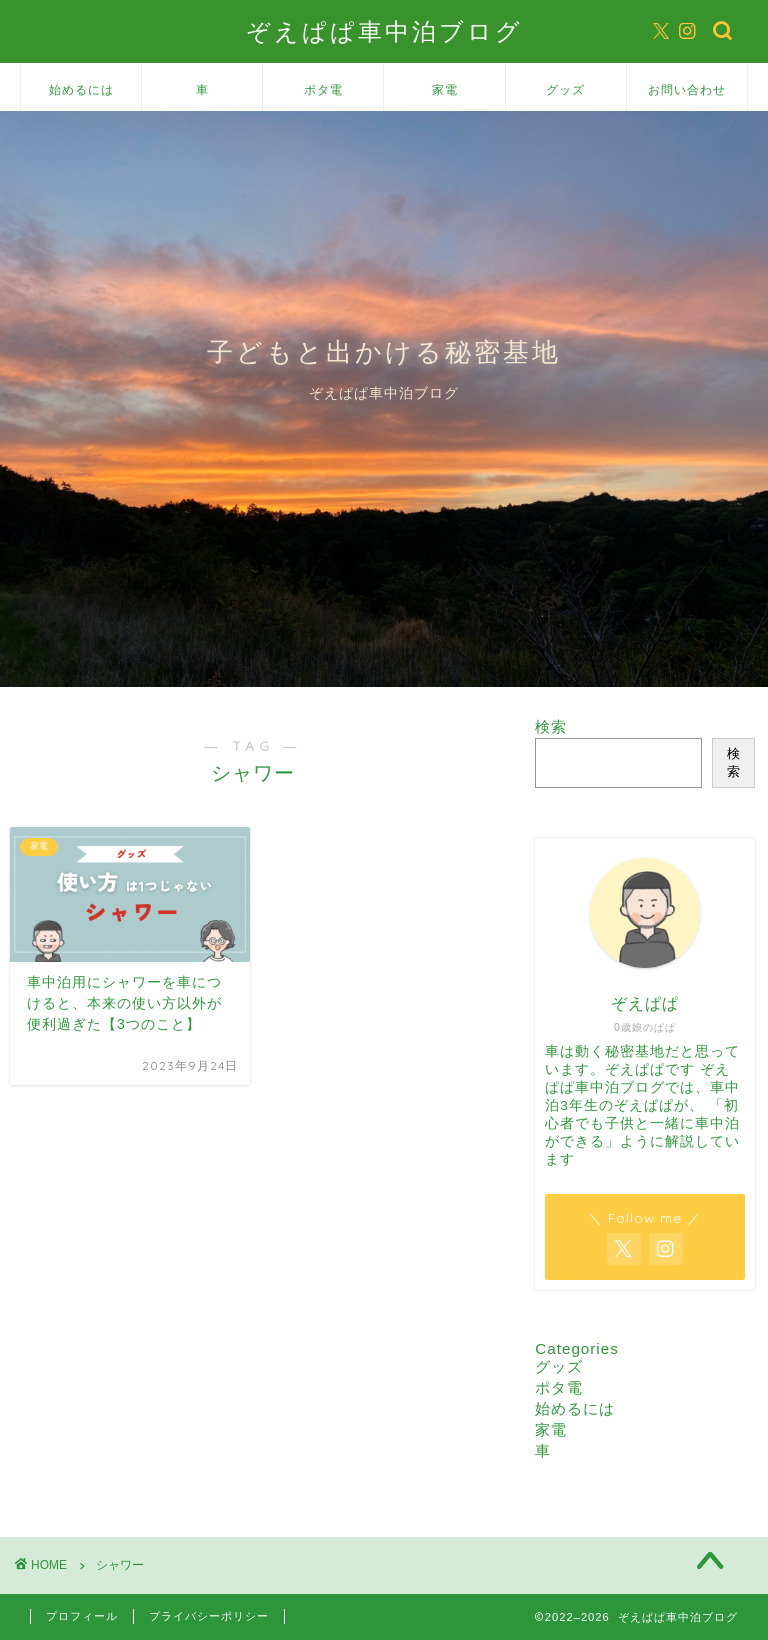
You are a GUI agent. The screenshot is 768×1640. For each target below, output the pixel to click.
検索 (551, 726)
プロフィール (82, 1616)
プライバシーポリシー (209, 1616)
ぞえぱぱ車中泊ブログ (384, 31)
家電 (445, 89)
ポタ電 (323, 89)
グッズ (565, 89)
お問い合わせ (687, 89)
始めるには (81, 89)
